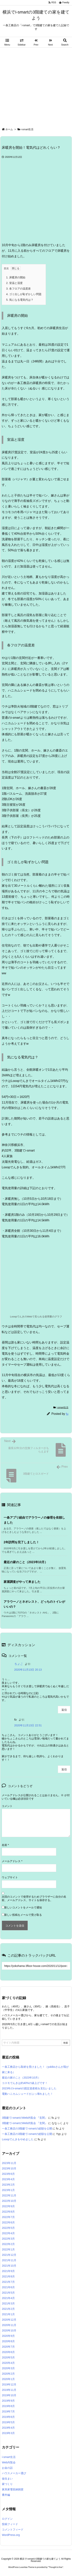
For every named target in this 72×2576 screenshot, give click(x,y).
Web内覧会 (9, 2462)
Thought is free (55, 2567)
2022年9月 (8, 2206)
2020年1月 (8, 2379)
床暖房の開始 (15, 277)
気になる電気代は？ (19, 299)
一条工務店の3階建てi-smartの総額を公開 (27, 2128)
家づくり (7, 2484)
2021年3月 (8, 2303)
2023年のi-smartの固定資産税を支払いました (29, 2088)
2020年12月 (9, 2319)
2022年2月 (8, 2244)
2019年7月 (8, 2411)
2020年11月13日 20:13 (28, 1669)
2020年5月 (8, 2357)
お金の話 (7, 2467)
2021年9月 (8, 2271)
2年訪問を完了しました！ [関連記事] (21, 1542)
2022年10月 (9, 2200)
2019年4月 (8, 2427)
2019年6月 (8, 2416)
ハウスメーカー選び (14, 2473)
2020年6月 (8, 2352)
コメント (7, 1806)
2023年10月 (9, 2168)
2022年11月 (9, 2195)
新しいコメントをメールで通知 (23, 1907)
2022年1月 (8, 2249)
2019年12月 (9, 2384)
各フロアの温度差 (18, 288)
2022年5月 (8, 2227)
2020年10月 (9, 2330)
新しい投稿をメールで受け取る (23, 1914)
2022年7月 (8, 2217)
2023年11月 (9, 2163)
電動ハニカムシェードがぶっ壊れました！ (27, 2093)
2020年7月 (8, 2346)
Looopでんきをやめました (18, 2139)
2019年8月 (8, 2406)
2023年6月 (8, 2173)
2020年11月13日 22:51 (28, 1725)
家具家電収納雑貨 (12, 2489)
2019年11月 (9, 2389)
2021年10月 (9, 2265)
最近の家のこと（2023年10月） (21, 2077)
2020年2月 (8, 2373)
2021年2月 (8, 2308)
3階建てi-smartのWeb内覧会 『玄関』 (24, 2117)
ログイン (7, 2518)
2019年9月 (8, 2400)
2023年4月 (8, 2179)
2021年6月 (8, 2287)
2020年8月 (8, 2341)
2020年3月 (8, 2368)
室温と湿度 (14, 283)
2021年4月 (8, 2298)
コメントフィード (12, 2529)
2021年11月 (9, 2260)
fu (67, 1413)
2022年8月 (8, 2211)
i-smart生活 (27, 129)
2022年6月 (8, 2222)
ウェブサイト (10, 1877)
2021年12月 (9, 2254)
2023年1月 (8, 2190)
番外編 (6, 2494)
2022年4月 (8, 2233)
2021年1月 (8, 2314)
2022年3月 (8, 2238)
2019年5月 (8, 2422)
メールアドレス (12, 1861)
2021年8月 (8, 2276)
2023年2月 (8, 2184)
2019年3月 (8, 2433)
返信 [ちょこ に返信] (64, 1709)
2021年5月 (8, 2292)
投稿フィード (10, 2524)
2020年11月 (9, 2325)
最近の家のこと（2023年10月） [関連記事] (26, 1562)
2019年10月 (9, 2395)
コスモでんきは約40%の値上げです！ (25, 2083)
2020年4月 (8, 2362)
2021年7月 (8, 2281)
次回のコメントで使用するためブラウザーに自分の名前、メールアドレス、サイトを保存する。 (34, 1898)
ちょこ (18, 1663)
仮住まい (7, 2478)
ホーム (9, 129)
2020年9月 (8, 2335)
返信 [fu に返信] (64, 1769)
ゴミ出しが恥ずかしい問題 (23, 294)
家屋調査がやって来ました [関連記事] (22, 1581)
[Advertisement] (36, 86)
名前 (5, 1845)
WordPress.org (11, 2534)
